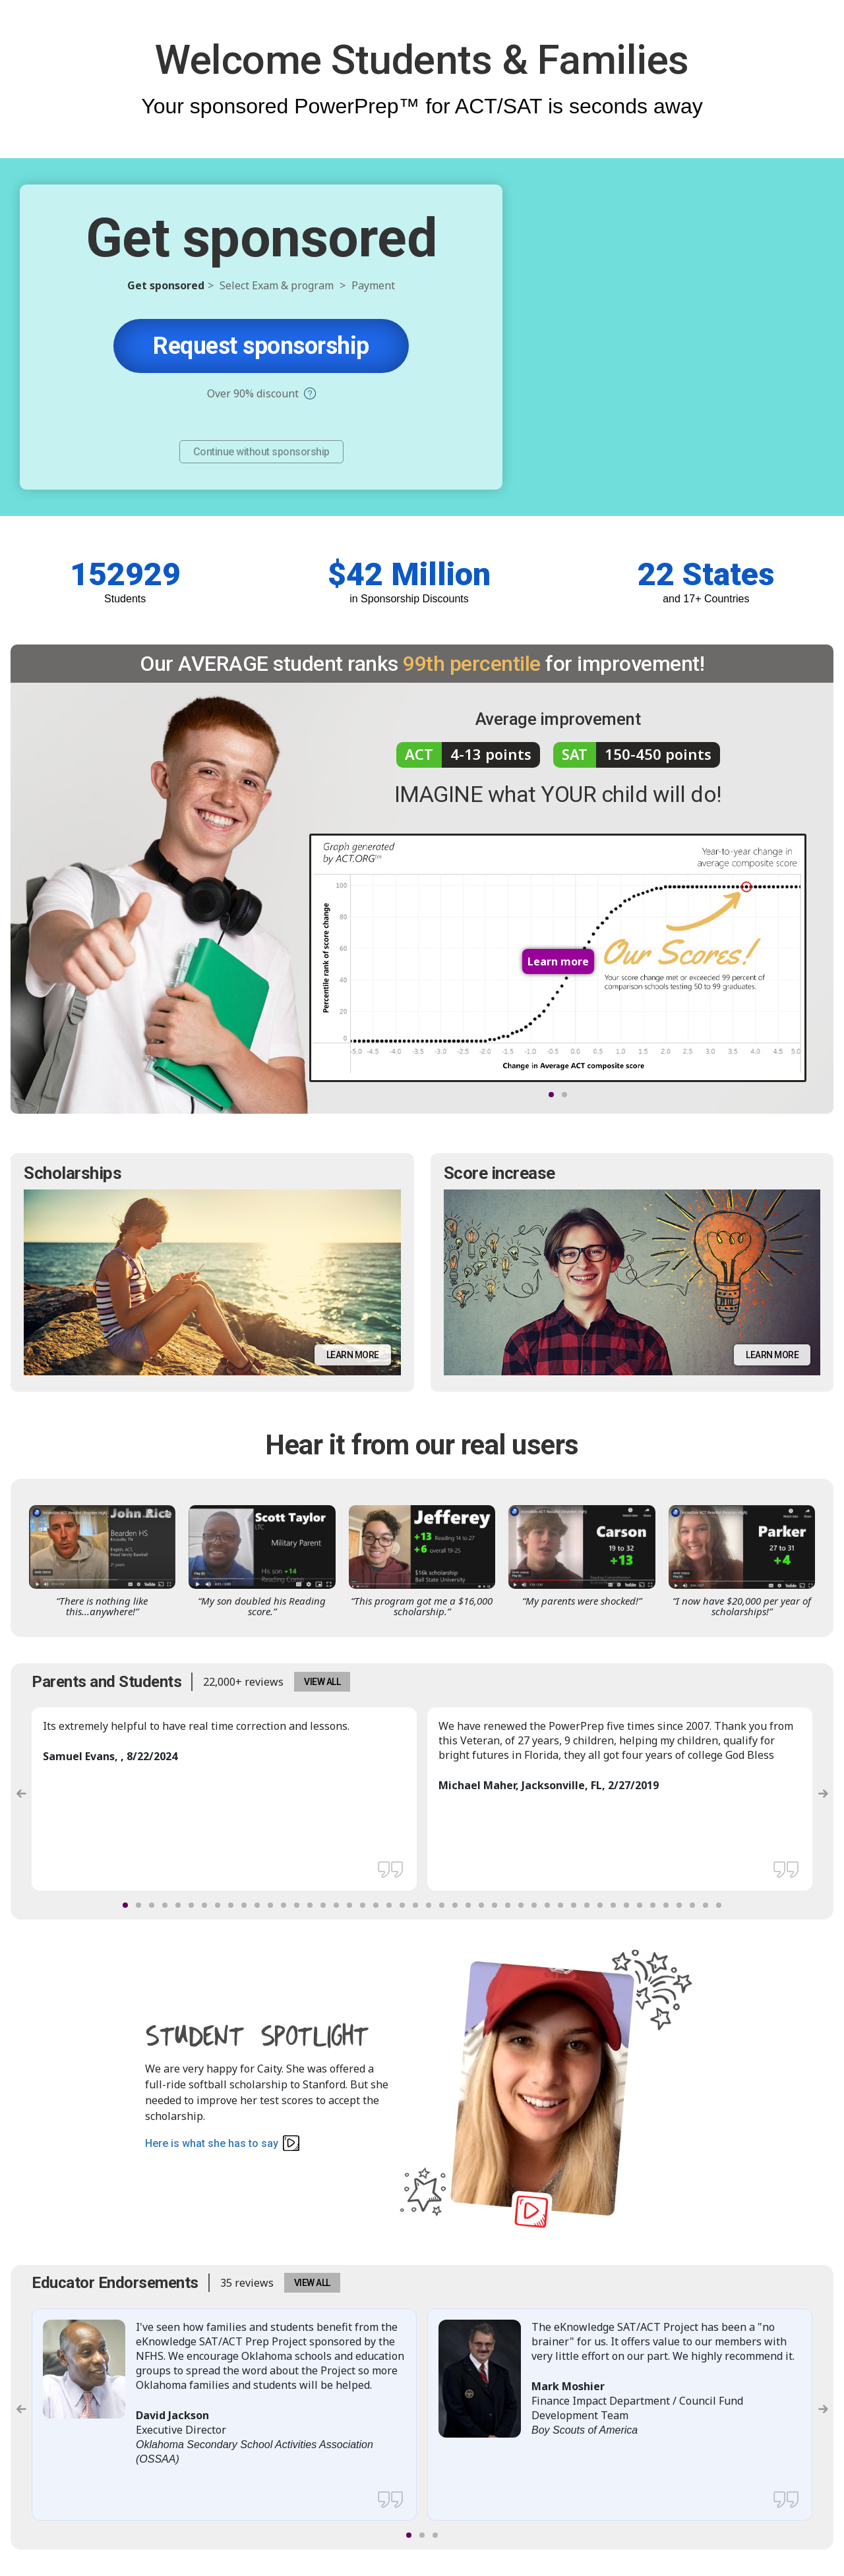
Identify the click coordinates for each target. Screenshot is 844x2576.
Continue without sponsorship (261, 451)
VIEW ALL (322, 1681)
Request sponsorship (261, 346)
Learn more (352, 1355)
